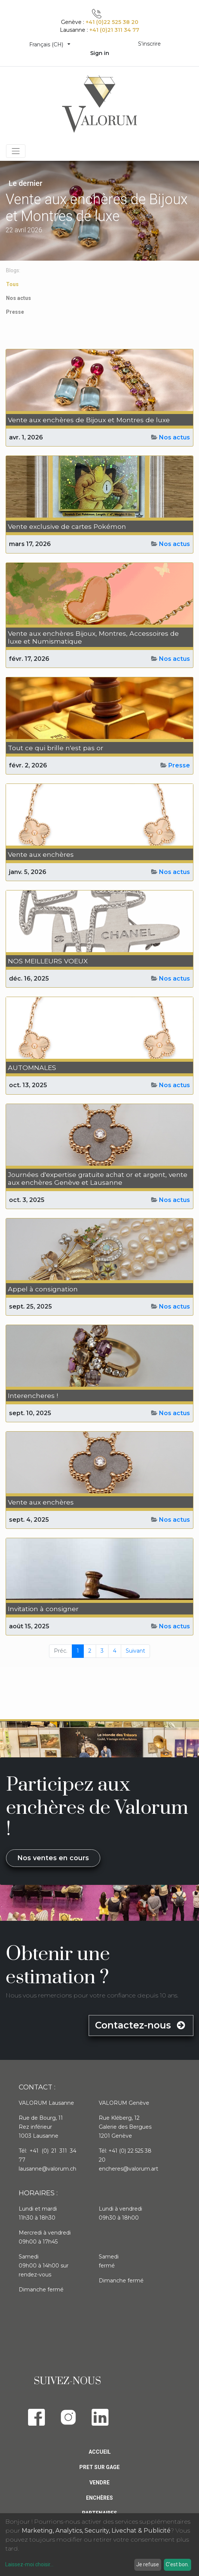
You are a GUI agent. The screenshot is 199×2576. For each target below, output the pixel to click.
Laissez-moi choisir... (29, 2564)
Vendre (99, 2482)
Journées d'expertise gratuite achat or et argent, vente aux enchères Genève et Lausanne (97, 1178)
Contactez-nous (141, 2025)
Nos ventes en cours (53, 1858)
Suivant (135, 1650)
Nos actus (174, 437)
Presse (179, 765)
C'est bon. (177, 2564)
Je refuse (147, 2564)
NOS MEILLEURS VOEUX (48, 961)
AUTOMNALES (32, 1067)
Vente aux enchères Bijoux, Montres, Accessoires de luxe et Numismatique (93, 637)
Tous (12, 284)
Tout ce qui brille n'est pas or (55, 748)
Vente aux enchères (41, 854)
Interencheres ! (33, 1395)
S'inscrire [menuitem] (149, 43)
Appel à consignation (43, 1289)
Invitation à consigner (43, 1609)
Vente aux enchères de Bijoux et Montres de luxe (89, 420)
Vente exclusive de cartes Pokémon (67, 526)
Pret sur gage (99, 2467)
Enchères (99, 2498)
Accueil (100, 2452)
